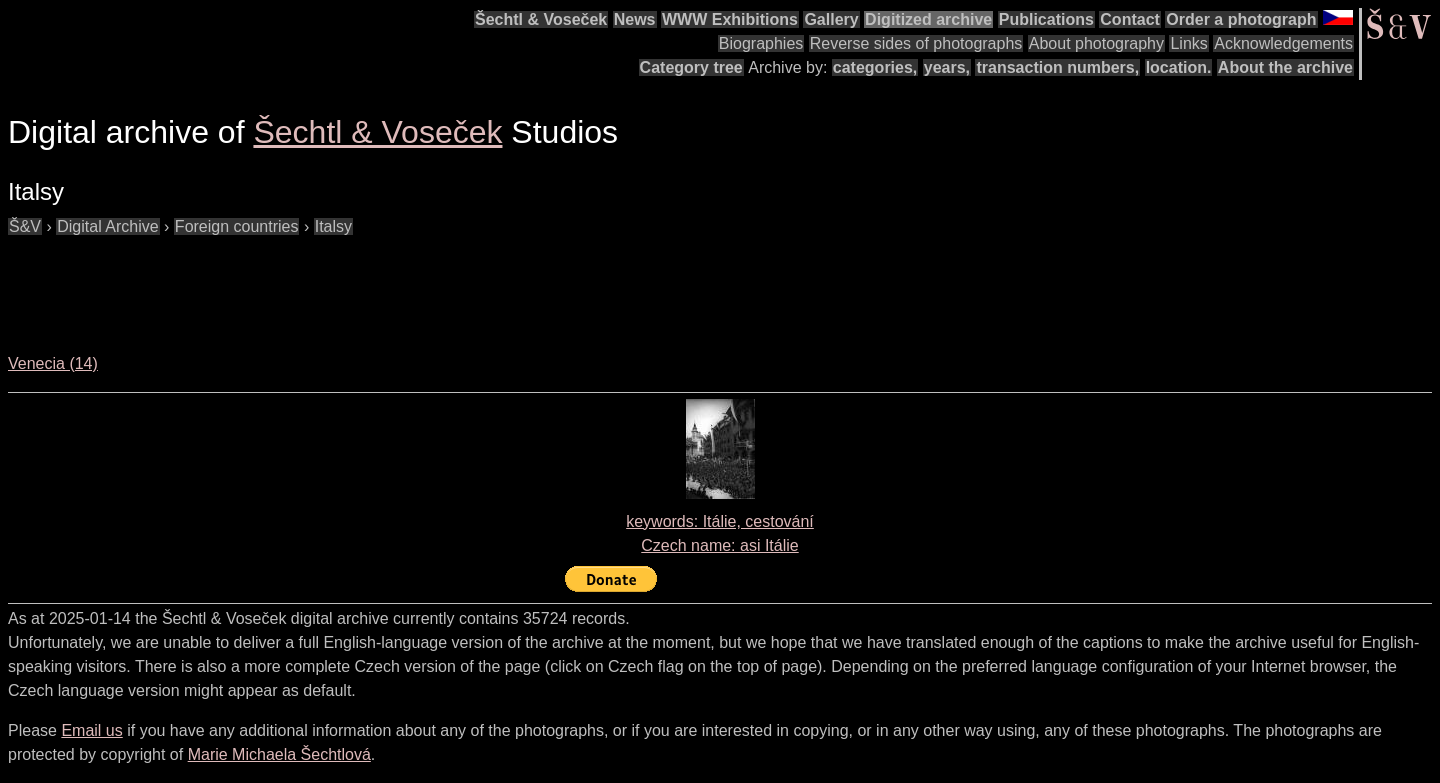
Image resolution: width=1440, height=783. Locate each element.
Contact (1130, 19)
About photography (1096, 43)
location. (1179, 67)
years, (947, 67)
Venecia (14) (53, 363)
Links (1188, 43)
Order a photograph (1241, 19)
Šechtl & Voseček (541, 19)
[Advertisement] (372, 284)
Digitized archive (928, 19)
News (635, 19)
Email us (91, 730)
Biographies (761, 43)
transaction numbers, (1057, 67)
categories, (875, 67)
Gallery (831, 19)
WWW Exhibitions (730, 19)
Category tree (691, 67)
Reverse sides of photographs (916, 43)
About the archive (1285, 67)
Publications (1046, 19)
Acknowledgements (1283, 43)
